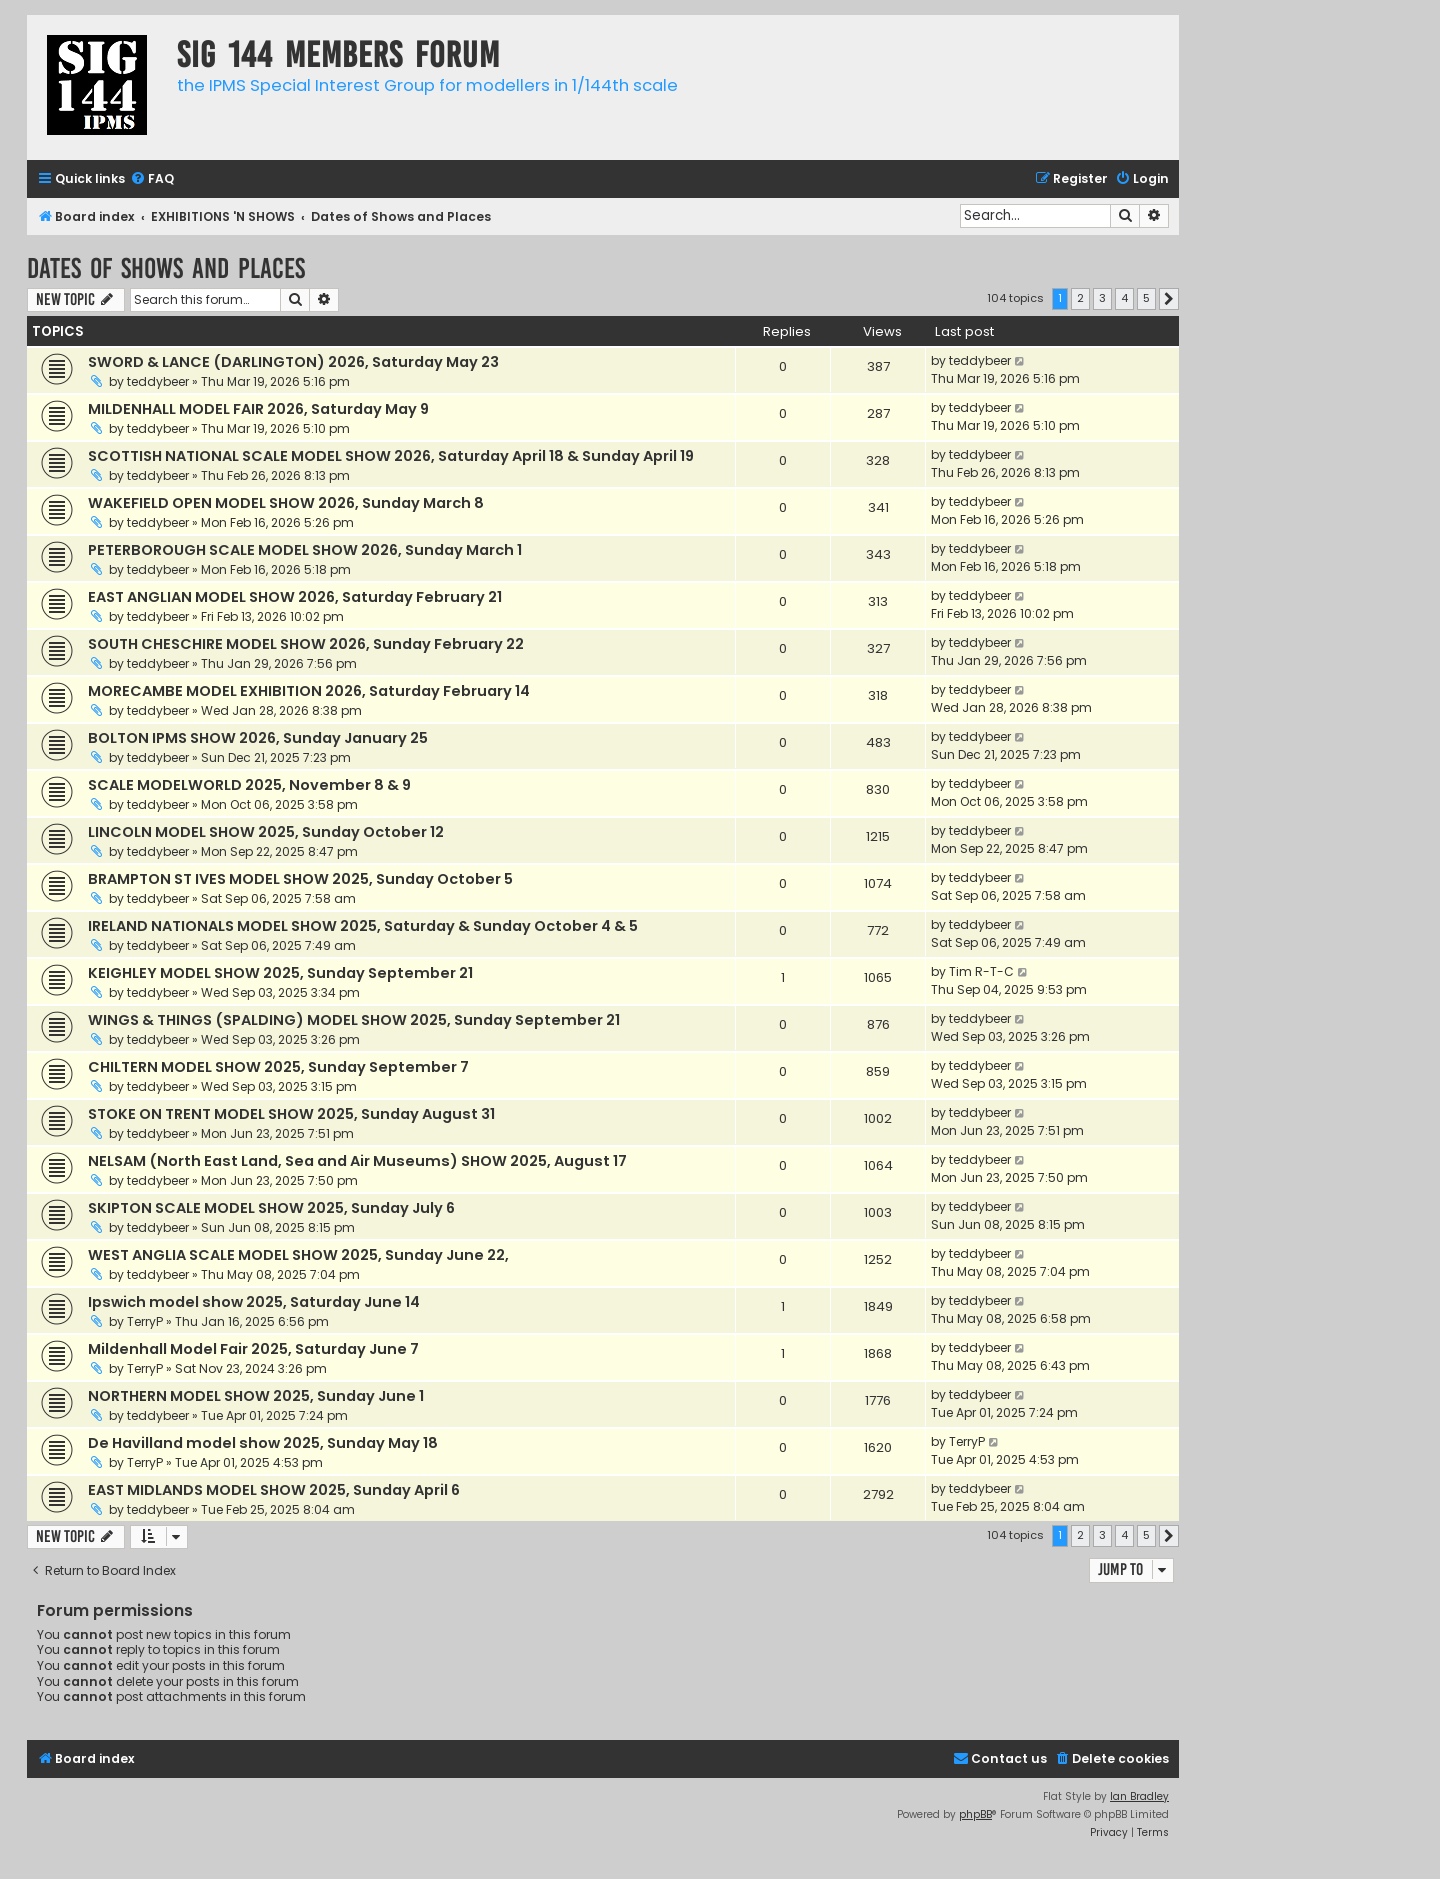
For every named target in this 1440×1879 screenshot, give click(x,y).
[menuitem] (152, 179)
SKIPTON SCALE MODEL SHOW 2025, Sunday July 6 (271, 1208)
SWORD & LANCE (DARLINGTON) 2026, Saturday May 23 (293, 362)
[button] (1169, 299)
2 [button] (1080, 298)
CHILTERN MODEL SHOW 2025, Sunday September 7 (278, 1067)
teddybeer (158, 381)
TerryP (145, 1321)
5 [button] (1146, 298)
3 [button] (1102, 298)
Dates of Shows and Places (166, 268)
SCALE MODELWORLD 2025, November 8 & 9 (249, 785)
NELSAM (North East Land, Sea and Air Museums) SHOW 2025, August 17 (357, 1161)
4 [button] (1124, 298)
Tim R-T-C (981, 971)
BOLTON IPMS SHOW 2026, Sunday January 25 (258, 738)
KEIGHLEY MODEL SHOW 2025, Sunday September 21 (280, 973)
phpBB (975, 1814)
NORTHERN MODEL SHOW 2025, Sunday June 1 (256, 1396)
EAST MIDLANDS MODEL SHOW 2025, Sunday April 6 (274, 1490)
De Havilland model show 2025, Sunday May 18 (263, 1443)
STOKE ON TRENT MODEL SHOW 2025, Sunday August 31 (291, 1114)
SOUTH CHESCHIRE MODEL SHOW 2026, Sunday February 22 (306, 644)
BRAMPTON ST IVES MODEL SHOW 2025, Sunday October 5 (300, 879)
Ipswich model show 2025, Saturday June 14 (254, 1302)
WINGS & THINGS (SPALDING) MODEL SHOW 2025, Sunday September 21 (354, 1020)
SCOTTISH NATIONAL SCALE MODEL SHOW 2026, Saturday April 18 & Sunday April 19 (391, 456)
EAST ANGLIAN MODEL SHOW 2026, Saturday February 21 (295, 597)
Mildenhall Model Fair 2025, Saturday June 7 (253, 1349)
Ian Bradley (1139, 1796)
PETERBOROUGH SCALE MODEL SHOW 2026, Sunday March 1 (305, 550)
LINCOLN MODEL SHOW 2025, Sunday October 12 (266, 832)
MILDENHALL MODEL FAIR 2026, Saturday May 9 (258, 409)
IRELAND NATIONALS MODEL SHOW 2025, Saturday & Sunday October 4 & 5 (363, 926)
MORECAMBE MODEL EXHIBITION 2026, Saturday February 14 (309, 691)
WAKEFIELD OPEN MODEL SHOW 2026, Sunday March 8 (286, 503)
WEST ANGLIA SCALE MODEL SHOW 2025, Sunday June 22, (298, 1255)
